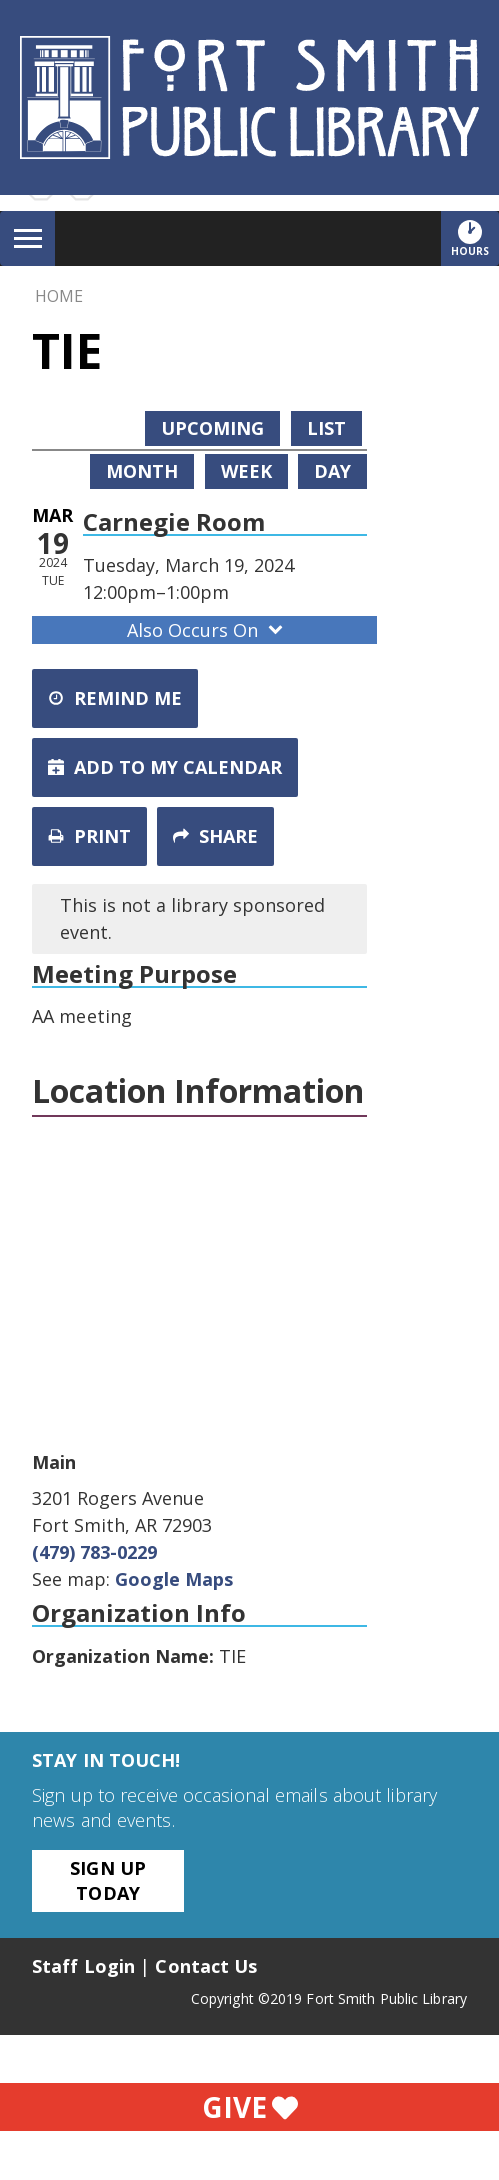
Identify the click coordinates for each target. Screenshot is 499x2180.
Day (332, 471)
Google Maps (174, 1579)
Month (142, 471)
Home (59, 296)
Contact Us (206, 1966)
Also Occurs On (207, 630)
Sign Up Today (108, 1880)
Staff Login (83, 1966)
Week (246, 471)
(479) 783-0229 (94, 1552)
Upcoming (212, 428)
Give (250, 2107)
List (326, 428)
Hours (475, 238)
